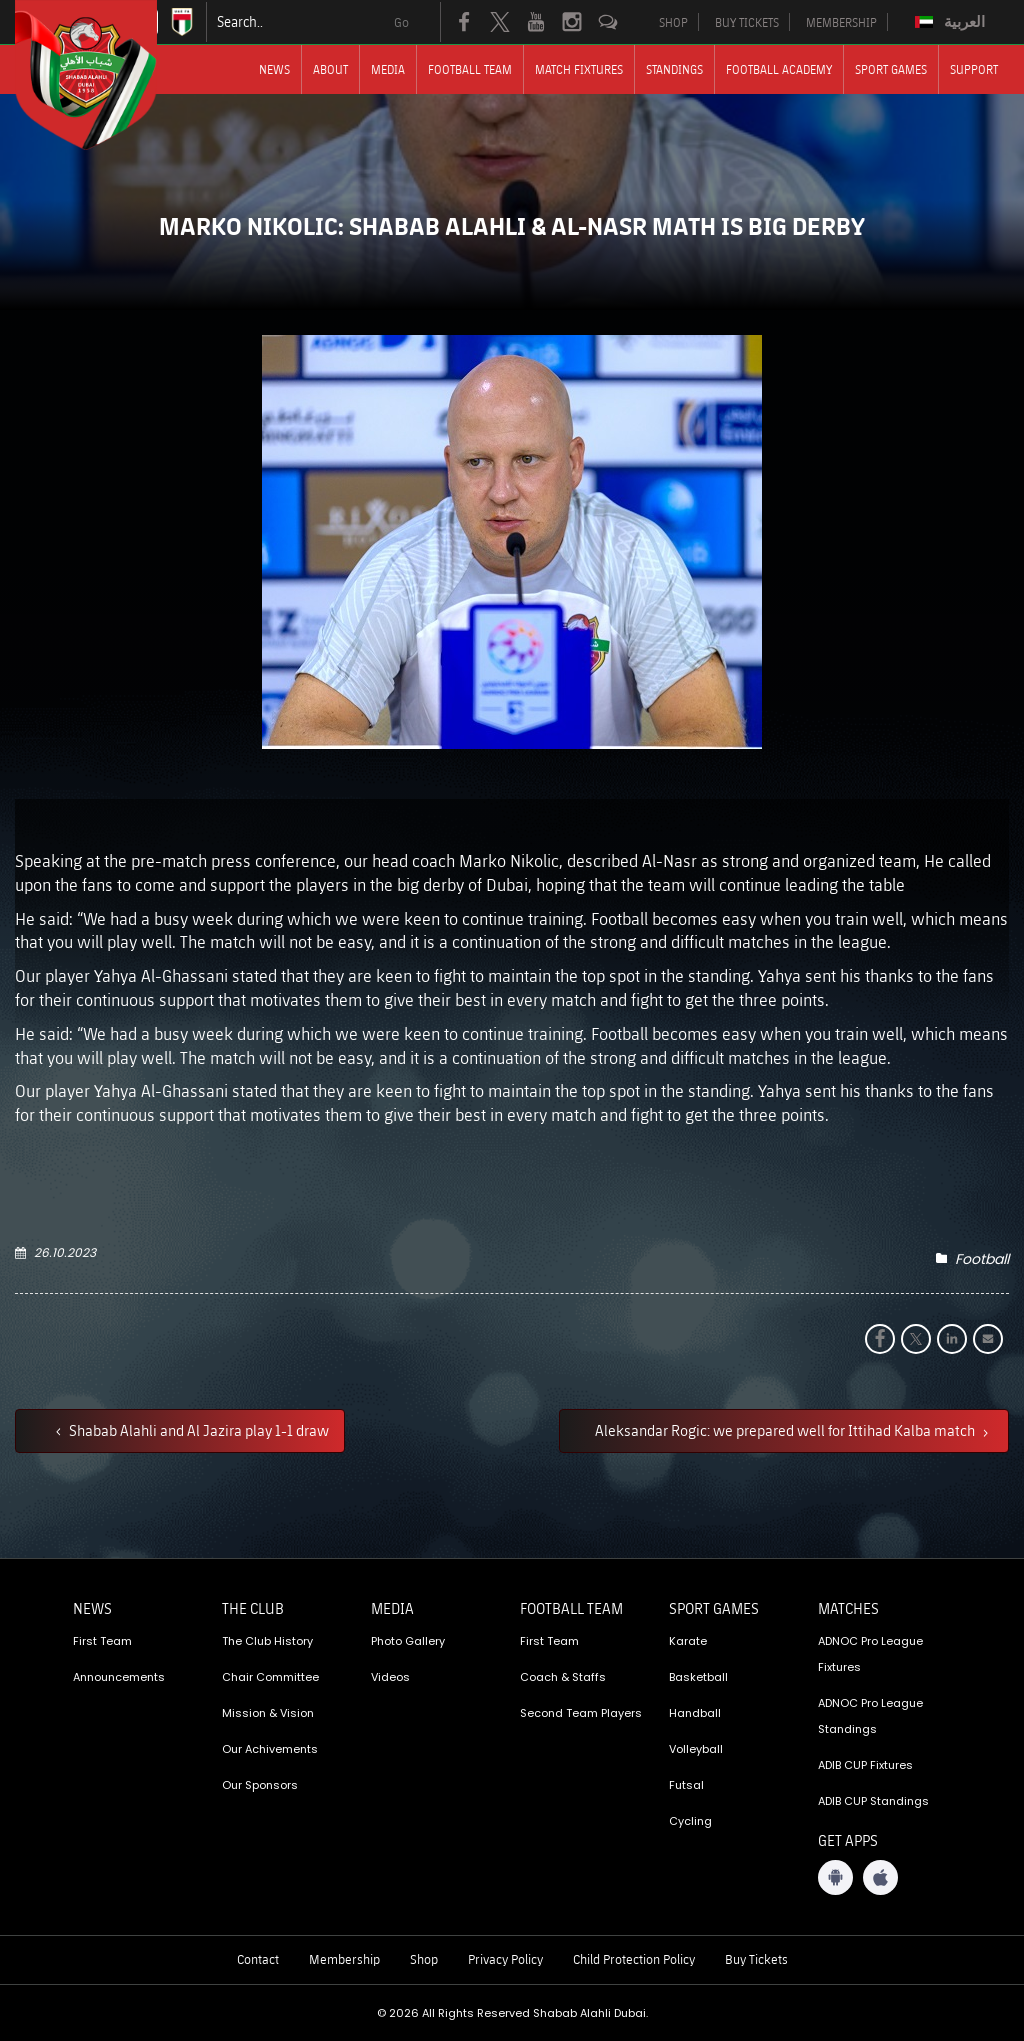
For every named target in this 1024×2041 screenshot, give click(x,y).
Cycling (690, 1821)
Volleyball (696, 1749)
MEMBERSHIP (841, 22)
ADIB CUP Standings (873, 1801)
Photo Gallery (408, 1641)
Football (982, 1259)
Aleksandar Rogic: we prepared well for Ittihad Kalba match (786, 1430)
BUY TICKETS (747, 22)
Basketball (698, 1677)
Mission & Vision (268, 1713)
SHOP (673, 22)
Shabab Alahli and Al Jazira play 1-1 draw (197, 1430)
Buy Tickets (756, 1959)
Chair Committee (270, 1677)
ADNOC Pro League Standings (870, 1716)
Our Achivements (270, 1749)
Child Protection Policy (634, 1959)
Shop (424, 1959)
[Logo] (104, 75)
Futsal (686, 1785)
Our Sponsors (260, 1785)
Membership (344, 1959)
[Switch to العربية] (952, 22)
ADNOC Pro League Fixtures (870, 1654)
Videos (390, 1677)
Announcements (119, 1677)
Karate (688, 1641)
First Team (102, 1641)
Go (401, 22)
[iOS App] (880, 1877)
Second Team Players (581, 1713)
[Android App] (835, 1877)
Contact (258, 1959)
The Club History (267, 1641)
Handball (695, 1713)
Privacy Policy (505, 1959)
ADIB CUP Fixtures (865, 1765)
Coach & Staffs (563, 1677)
